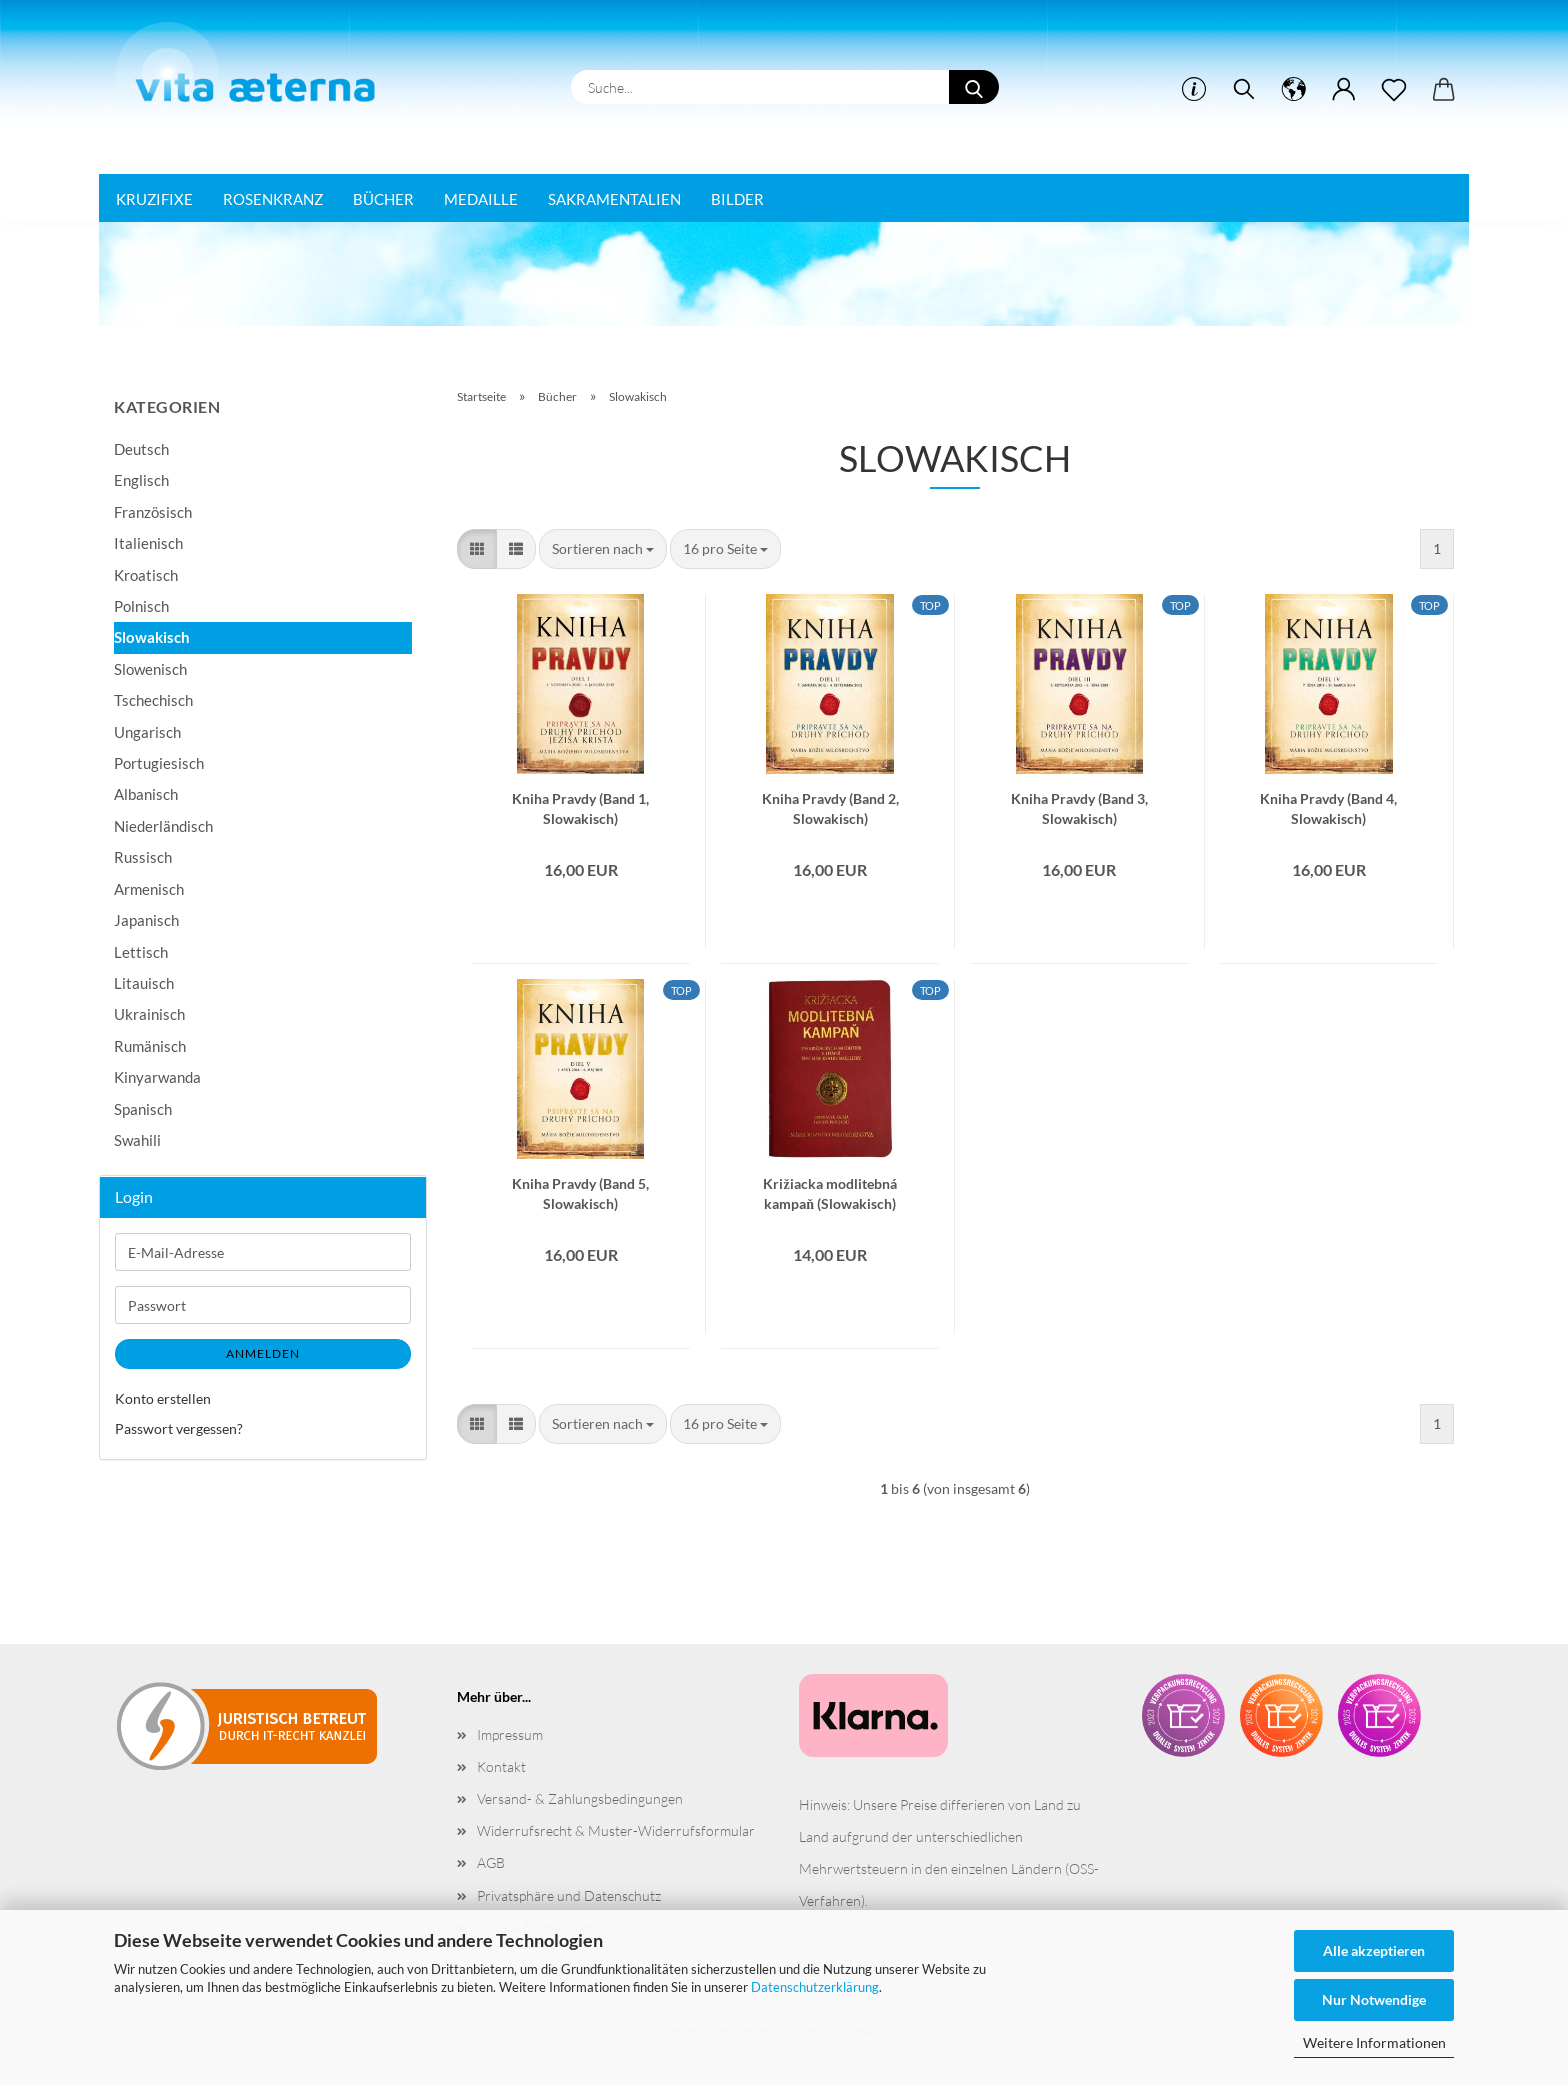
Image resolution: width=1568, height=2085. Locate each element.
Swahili (137, 1140)
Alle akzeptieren (1374, 1950)
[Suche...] (974, 87)
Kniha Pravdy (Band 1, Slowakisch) (580, 807)
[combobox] (603, 549)
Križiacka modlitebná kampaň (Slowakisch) (829, 1192)
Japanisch (146, 920)
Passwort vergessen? (179, 1428)
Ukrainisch (149, 1014)
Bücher (383, 199)
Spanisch (143, 1109)
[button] (1294, 90)
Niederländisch (163, 826)
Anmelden (263, 1353)
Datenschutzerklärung (815, 1987)
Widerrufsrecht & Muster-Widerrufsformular (616, 1830)
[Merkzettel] (1394, 90)
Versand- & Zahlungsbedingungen (580, 1798)
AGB (491, 1862)
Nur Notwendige (1374, 1999)
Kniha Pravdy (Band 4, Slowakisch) (1328, 807)
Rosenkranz (273, 199)
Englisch (141, 480)
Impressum (510, 1734)
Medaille (481, 199)
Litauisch (144, 983)
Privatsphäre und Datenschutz (569, 1895)
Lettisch (141, 952)
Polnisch (141, 606)
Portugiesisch (159, 763)
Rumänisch (150, 1046)
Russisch (143, 857)
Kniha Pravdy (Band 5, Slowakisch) (580, 1192)
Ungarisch (147, 732)
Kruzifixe (154, 199)
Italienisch (148, 543)
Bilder (737, 199)
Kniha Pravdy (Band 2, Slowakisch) (830, 807)
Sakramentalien (614, 199)
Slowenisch (150, 669)
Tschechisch (153, 700)
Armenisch (149, 889)
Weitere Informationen (1374, 2042)
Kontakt (501, 1766)
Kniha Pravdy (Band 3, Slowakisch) (1079, 807)
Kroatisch (146, 575)
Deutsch (141, 449)
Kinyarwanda (157, 1077)
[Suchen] (1244, 90)
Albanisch (146, 794)
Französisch (153, 512)
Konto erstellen (163, 1398)
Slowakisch (152, 637)
